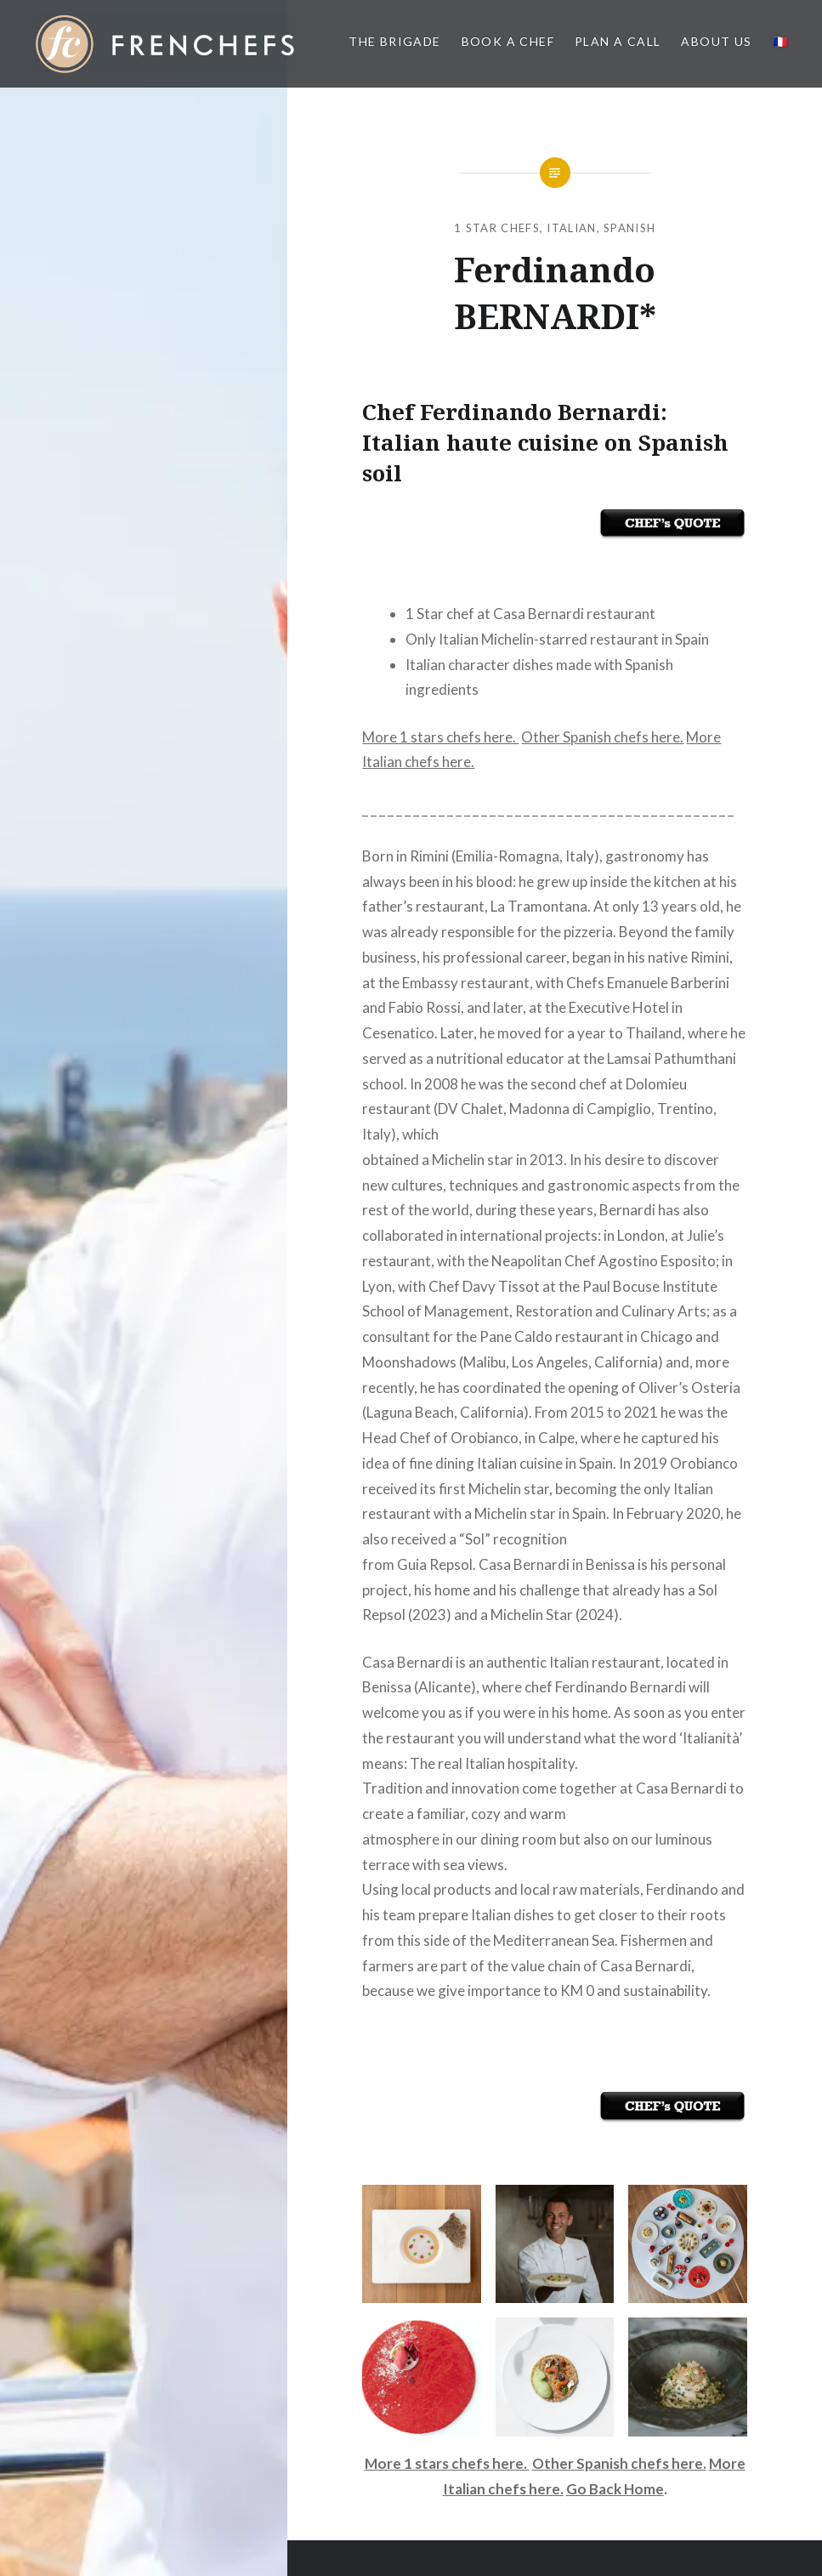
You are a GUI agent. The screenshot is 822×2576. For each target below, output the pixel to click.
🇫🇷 (780, 41)
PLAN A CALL (617, 41)
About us (716, 41)
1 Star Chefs (497, 228)
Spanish (629, 228)
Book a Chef (508, 41)
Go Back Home (615, 2489)
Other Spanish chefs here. (602, 737)
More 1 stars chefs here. (440, 737)
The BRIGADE (394, 41)
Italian (571, 228)
